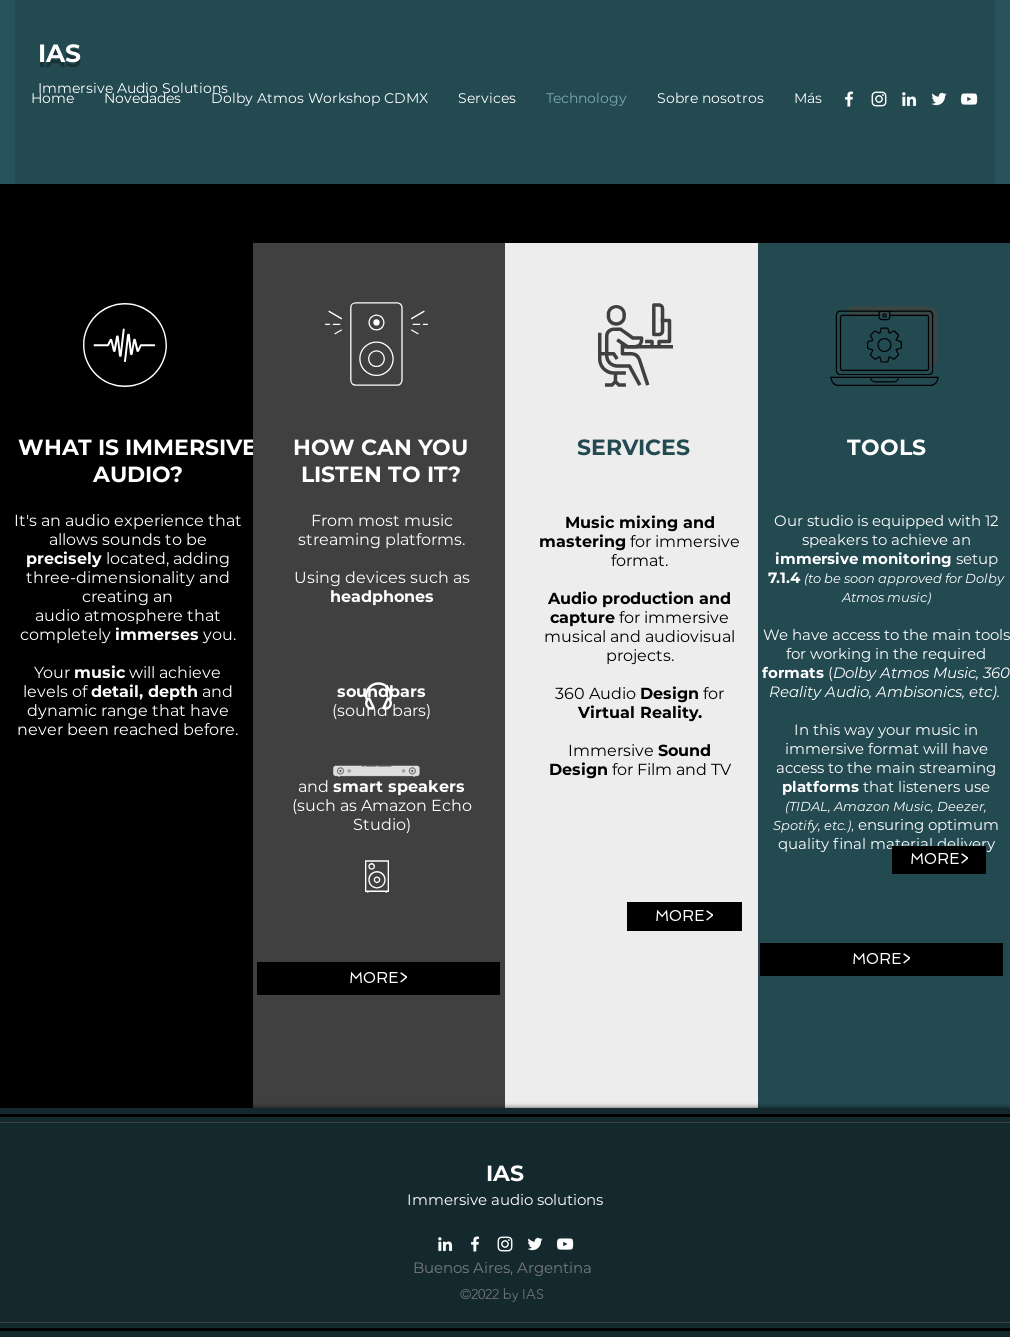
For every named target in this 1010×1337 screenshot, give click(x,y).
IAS (59, 53)
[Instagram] (879, 99)
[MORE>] (378, 978)
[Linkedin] (909, 99)
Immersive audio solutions (505, 1199)
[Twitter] (939, 99)
